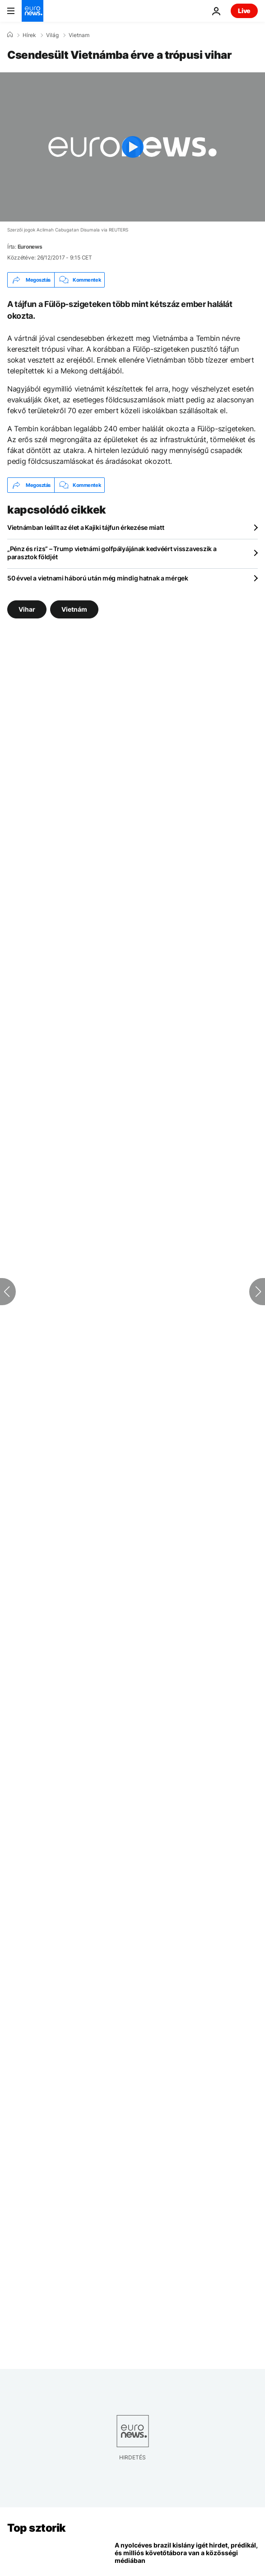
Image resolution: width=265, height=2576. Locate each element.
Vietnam (79, 35)
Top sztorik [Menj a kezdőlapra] (36, 2527)
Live (244, 10)
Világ (52, 35)
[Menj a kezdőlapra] (32, 11)
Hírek (29, 35)
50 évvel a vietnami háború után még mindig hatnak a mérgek (97, 578)
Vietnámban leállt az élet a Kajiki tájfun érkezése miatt (85, 527)
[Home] (10, 35)
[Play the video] (132, 147)
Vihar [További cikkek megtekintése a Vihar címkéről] (27, 609)
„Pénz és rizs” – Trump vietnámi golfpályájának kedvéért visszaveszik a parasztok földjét (111, 553)
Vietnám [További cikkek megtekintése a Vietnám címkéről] (74, 609)
